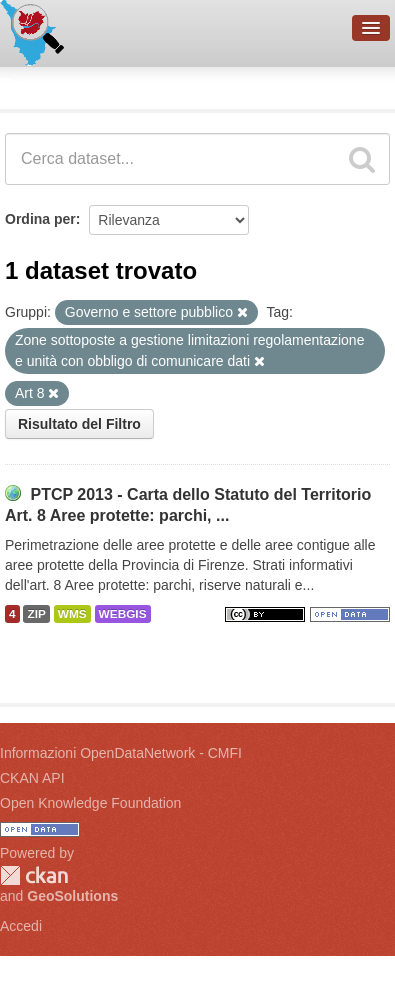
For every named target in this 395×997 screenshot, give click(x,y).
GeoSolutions (72, 896)
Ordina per (40, 219)
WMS (72, 614)
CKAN (34, 875)
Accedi (21, 926)
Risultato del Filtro (79, 424)
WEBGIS (123, 614)
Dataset (36, 85)
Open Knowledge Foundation (90, 803)
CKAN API (32, 778)
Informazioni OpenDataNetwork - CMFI (121, 753)
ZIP (36, 614)
